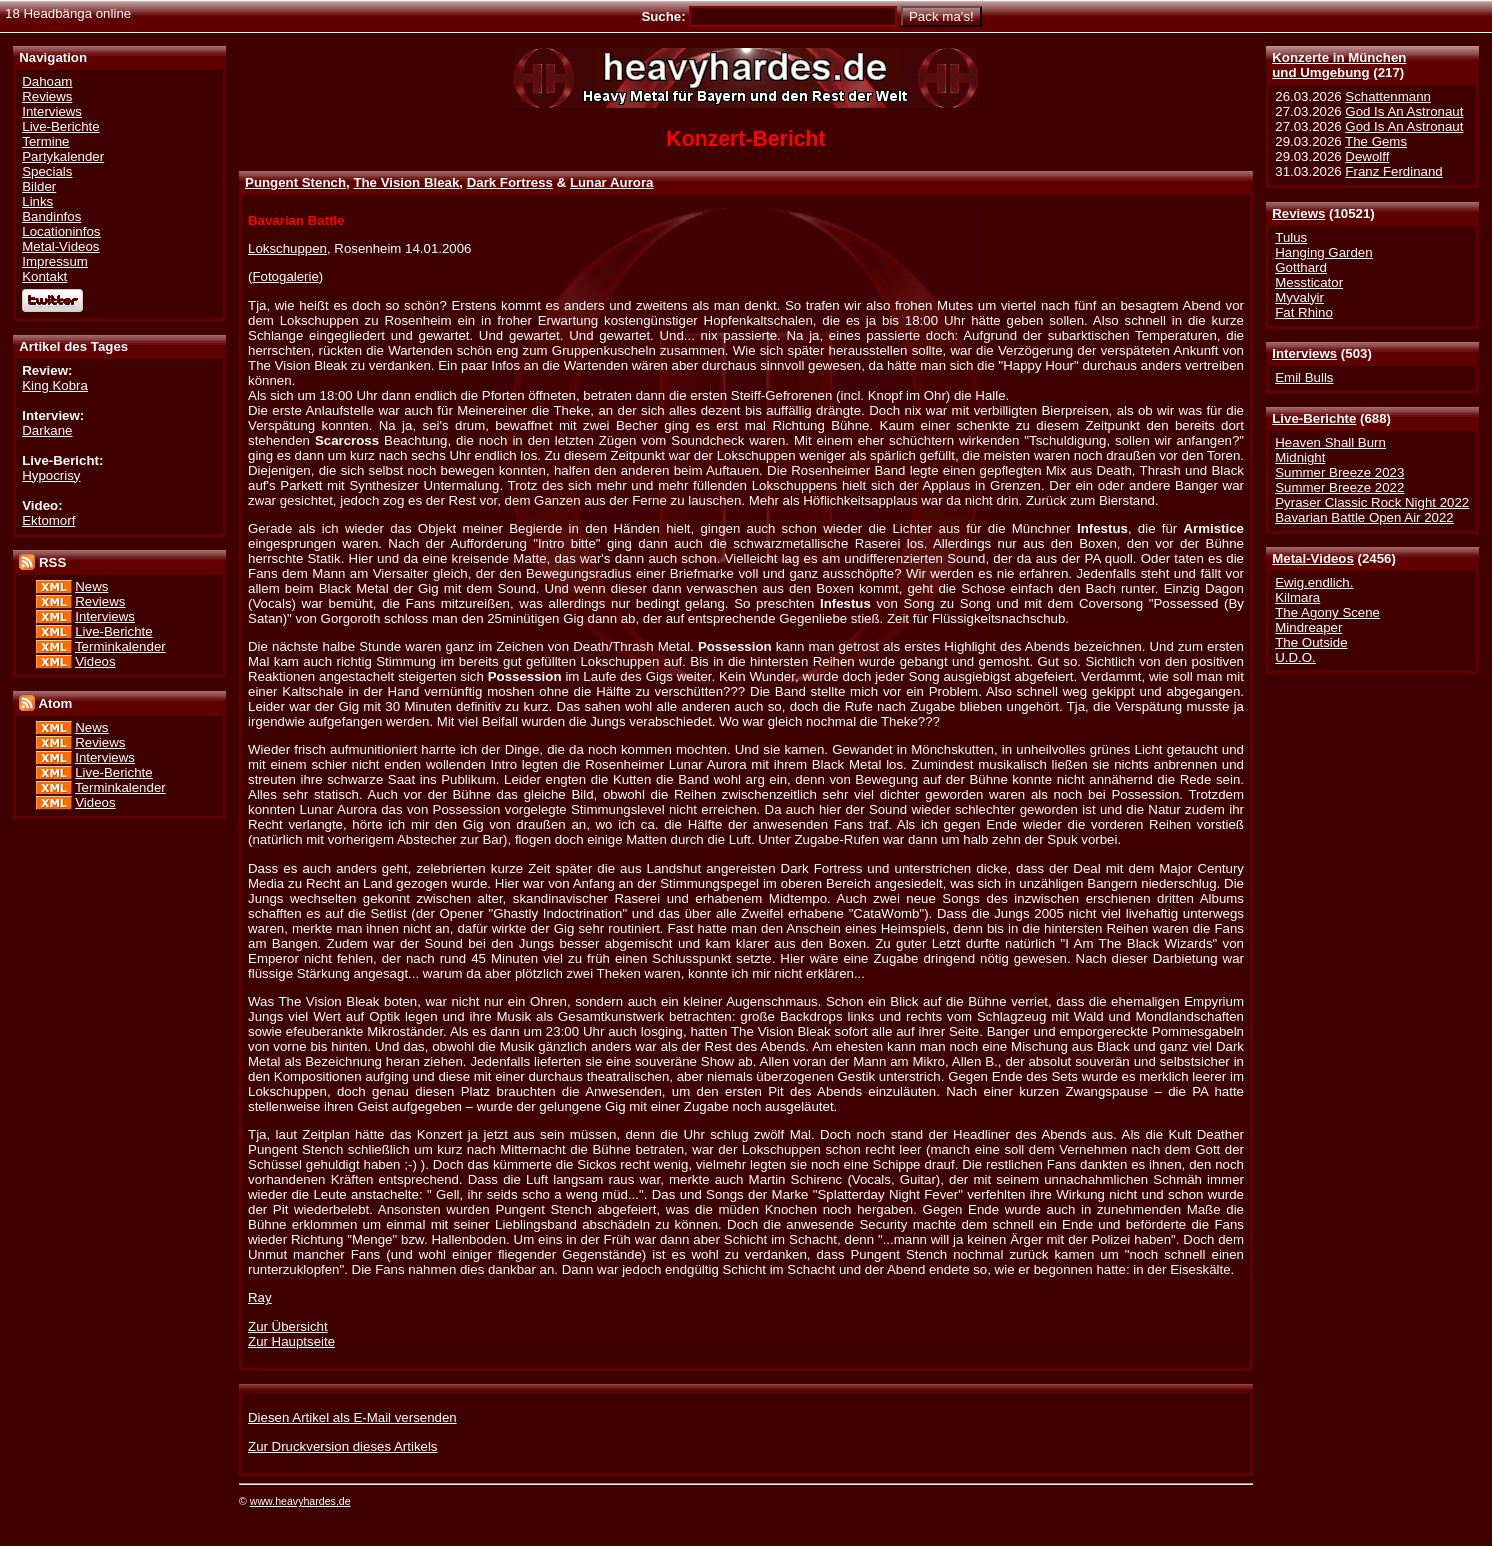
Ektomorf (48, 520)
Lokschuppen (287, 248)
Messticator (1309, 282)
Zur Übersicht (288, 1326)
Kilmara (1297, 597)
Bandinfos (51, 216)
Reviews (1298, 213)
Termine (45, 141)
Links (37, 201)
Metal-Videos (1313, 558)
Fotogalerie (285, 276)
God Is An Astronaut (1404, 111)
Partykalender (63, 156)
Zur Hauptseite (291, 1341)
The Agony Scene (1327, 612)
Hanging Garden (1323, 252)
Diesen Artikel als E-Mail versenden (352, 1417)
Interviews (1304, 353)
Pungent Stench (295, 182)
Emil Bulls (1304, 377)
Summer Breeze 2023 (1339, 472)
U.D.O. (1295, 657)
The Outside (1311, 642)
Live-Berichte (1314, 418)
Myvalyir (1299, 297)
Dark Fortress (510, 182)
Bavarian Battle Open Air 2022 (1364, 517)
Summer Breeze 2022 (1339, 487)
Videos (95, 661)
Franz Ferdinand (1393, 171)
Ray (260, 1297)
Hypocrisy (51, 475)
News (91, 586)
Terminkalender (120, 646)
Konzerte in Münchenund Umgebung (1339, 65)
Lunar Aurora (612, 182)
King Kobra (55, 385)
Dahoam (47, 81)
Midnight (1300, 457)
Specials (47, 171)
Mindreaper (1308, 627)
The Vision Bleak (406, 182)
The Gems (1376, 141)
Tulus (1291, 237)
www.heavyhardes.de (300, 1501)
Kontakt (44, 276)
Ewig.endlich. (1314, 582)
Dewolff (1367, 156)
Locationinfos (61, 231)
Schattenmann (1388, 96)
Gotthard (1301, 267)
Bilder (39, 186)
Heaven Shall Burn (1330, 442)
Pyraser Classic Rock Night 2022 (1372, 502)
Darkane (47, 430)
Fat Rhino (1304, 312)
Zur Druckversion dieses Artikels (342, 1446)
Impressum (55, 261)
